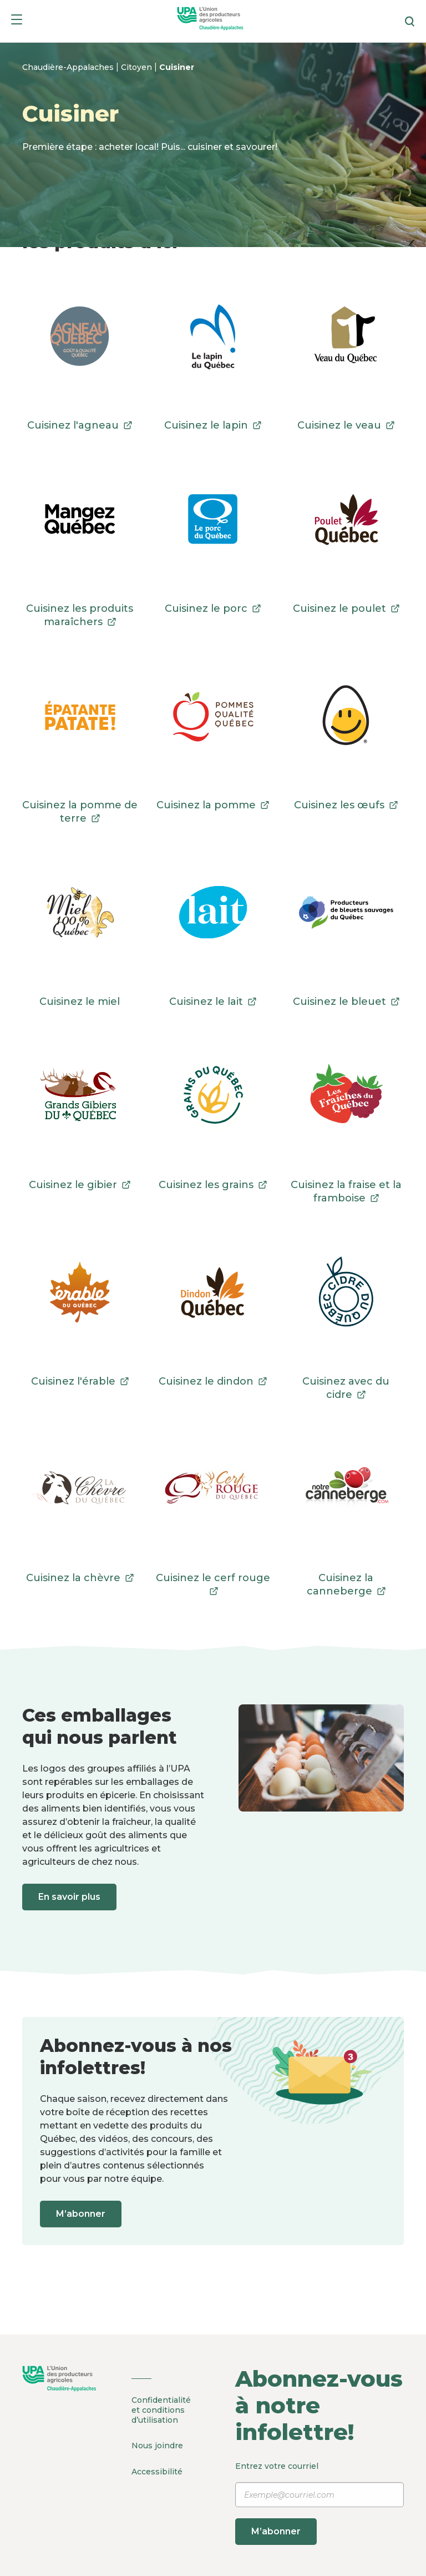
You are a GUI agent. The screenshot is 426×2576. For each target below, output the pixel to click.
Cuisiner (176, 67)
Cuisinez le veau (345, 425)
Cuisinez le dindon (213, 1381)
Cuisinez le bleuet (346, 1001)
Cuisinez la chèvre (80, 1578)
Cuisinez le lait (212, 1001)
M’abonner (82, 2213)
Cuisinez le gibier (79, 1185)
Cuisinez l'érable (80, 1381)
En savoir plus (71, 1896)
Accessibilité (156, 2470)
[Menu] (16, 21)
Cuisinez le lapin (212, 425)
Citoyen (137, 67)
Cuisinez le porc (213, 608)
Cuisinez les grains (213, 1185)
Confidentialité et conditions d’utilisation (161, 2410)
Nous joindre (157, 2445)
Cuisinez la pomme (212, 805)
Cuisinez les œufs (346, 805)
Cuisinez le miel (79, 1001)
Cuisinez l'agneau (79, 425)
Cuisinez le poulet (346, 608)
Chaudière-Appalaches (69, 67)
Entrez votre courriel (319, 2503)
